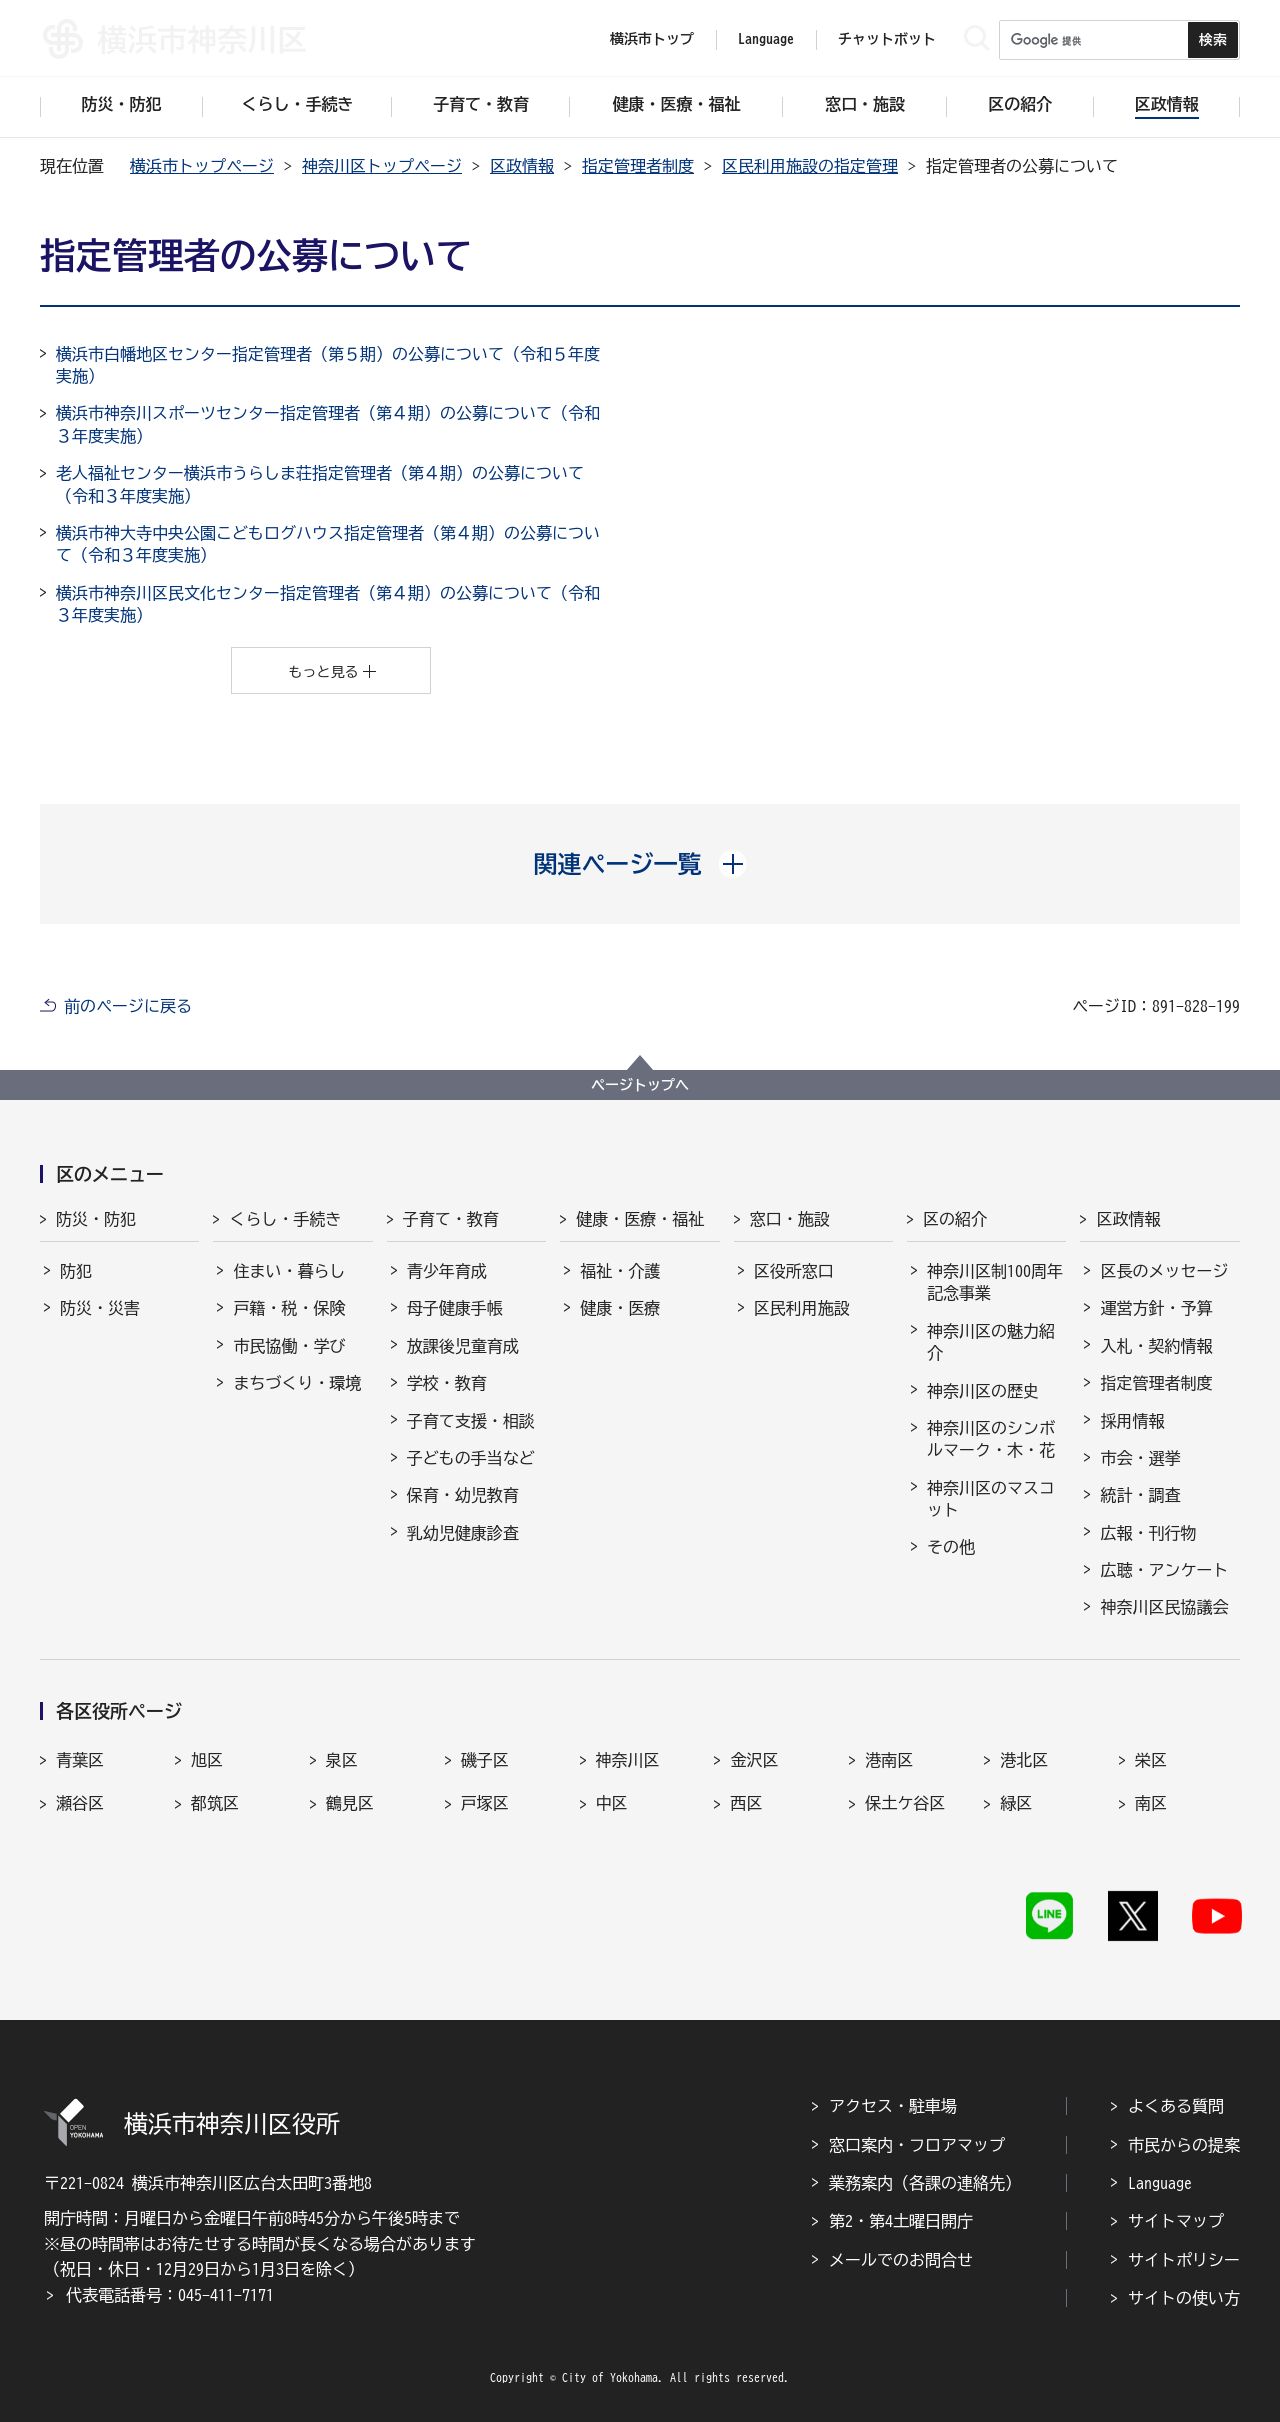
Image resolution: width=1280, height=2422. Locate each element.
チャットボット (887, 39)
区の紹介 (955, 1219)
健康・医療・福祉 (640, 1219)
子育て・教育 (451, 1219)
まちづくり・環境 (297, 1383)
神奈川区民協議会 (1164, 1607)
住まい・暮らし (289, 1271)
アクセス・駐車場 (893, 2106)
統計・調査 (1140, 1495)
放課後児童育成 (463, 1346)
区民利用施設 (802, 1308)
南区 (1151, 1803)
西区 (746, 1803)
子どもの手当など (471, 1458)
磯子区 (485, 1760)
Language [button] (766, 39)
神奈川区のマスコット (991, 1499)
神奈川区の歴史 (983, 1391)
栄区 (1151, 1760)
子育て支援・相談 (471, 1421)
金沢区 (754, 1760)
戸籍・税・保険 (289, 1308)
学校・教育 (447, 1383)
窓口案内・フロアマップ (917, 2145)
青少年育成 (447, 1271)
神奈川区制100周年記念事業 (995, 1282)
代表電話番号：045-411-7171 (170, 2295)
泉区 (342, 1760)
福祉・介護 (620, 1271)
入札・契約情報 (1156, 1346)
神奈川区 (628, 1760)
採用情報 (1132, 1421)
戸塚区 (485, 1803)
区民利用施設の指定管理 (810, 166)
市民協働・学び (289, 1346)
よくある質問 (1176, 2106)
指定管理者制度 (638, 166)
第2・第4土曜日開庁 (901, 2221)
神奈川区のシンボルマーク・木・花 (991, 1439)
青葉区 (80, 1760)
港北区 (1024, 1760)
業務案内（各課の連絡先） (925, 2183)
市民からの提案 (1184, 2145)
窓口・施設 (790, 1219)
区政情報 (522, 166)
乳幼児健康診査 (463, 1533)
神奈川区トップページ (382, 166)
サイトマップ (1176, 2221)
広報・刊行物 (1148, 1533)
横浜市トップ (652, 39)
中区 (612, 1803)
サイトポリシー (1184, 2260)
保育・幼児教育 (463, 1495)
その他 (951, 1547)
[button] (640, 864)
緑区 (1016, 1803)
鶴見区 (350, 1803)
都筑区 (215, 1803)
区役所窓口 (794, 1271)
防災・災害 (100, 1308)
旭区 (207, 1760)
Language (1160, 2183)
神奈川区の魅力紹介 (991, 1342)
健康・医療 (620, 1308)
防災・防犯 (96, 1219)
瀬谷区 (80, 1803)
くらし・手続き (285, 1219)
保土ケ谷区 (905, 1803)
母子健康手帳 (455, 1308)
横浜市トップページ (202, 166)
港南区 (889, 1760)
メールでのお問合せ (901, 2260)
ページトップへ (640, 1085)
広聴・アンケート (1164, 1570)
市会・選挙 (1140, 1458)
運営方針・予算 (1156, 1308)
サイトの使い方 (1184, 2298)
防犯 (76, 1271)
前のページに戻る (128, 1006)
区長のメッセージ (1164, 1271)
